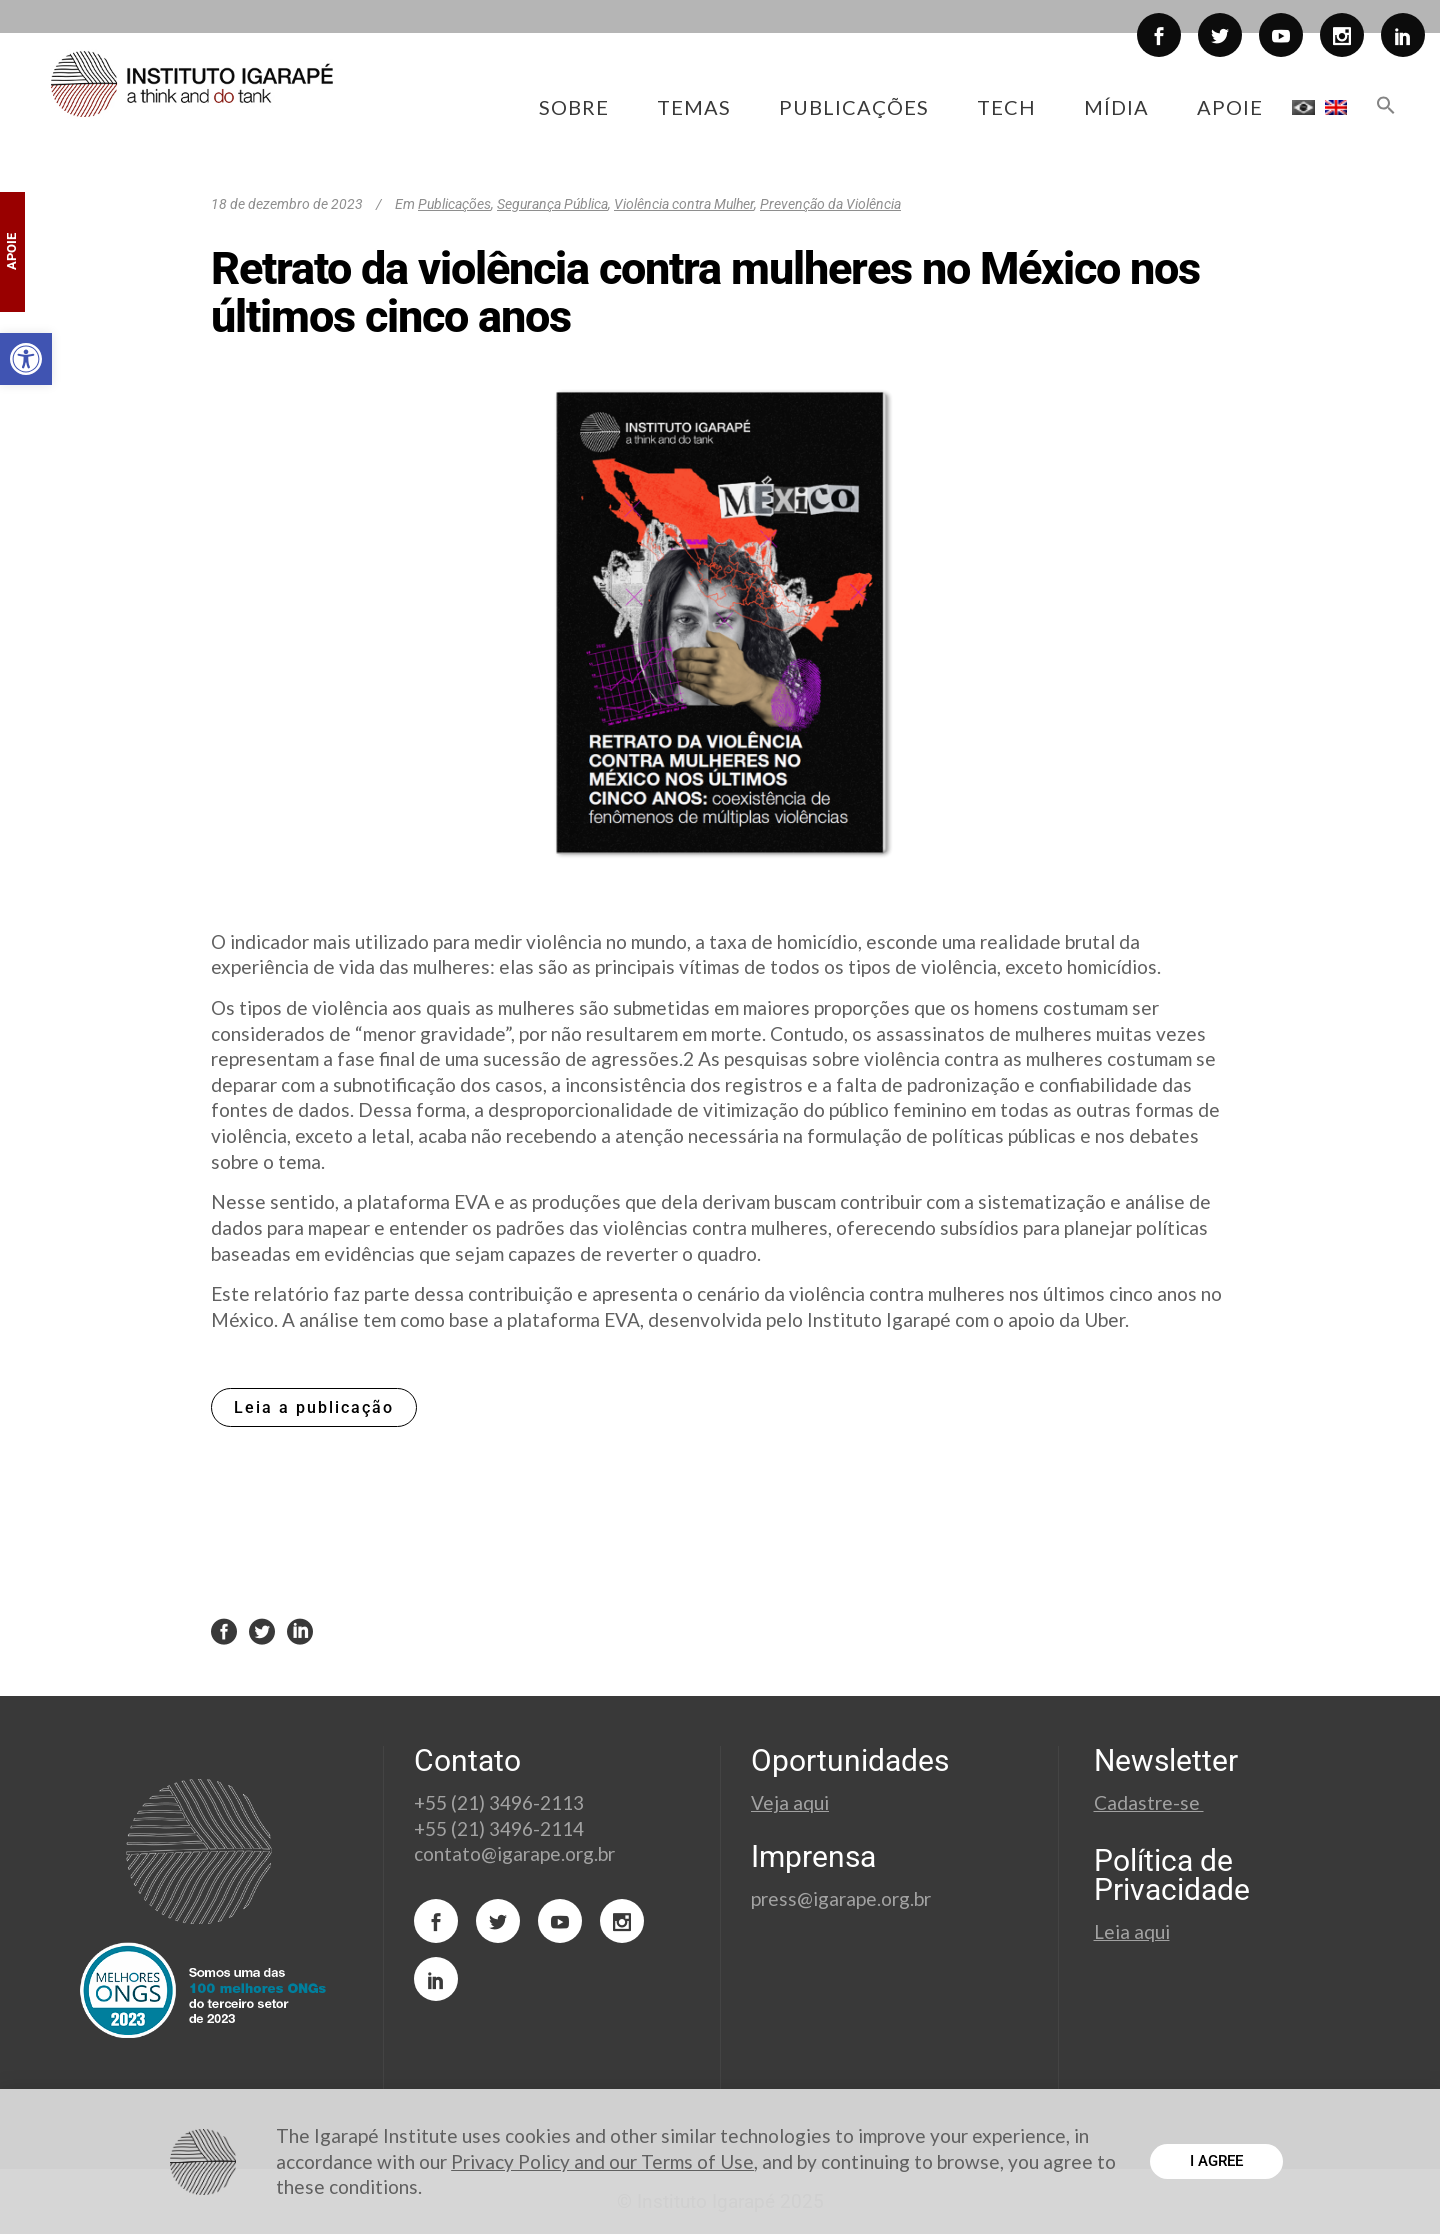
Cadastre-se (1149, 1802)
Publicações (454, 204)
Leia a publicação (314, 1407)
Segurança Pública (552, 204)
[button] (26, 359)
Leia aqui (1132, 1931)
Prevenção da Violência (830, 204)
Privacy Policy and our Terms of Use (602, 2161)
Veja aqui (790, 1802)
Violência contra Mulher (684, 204)
